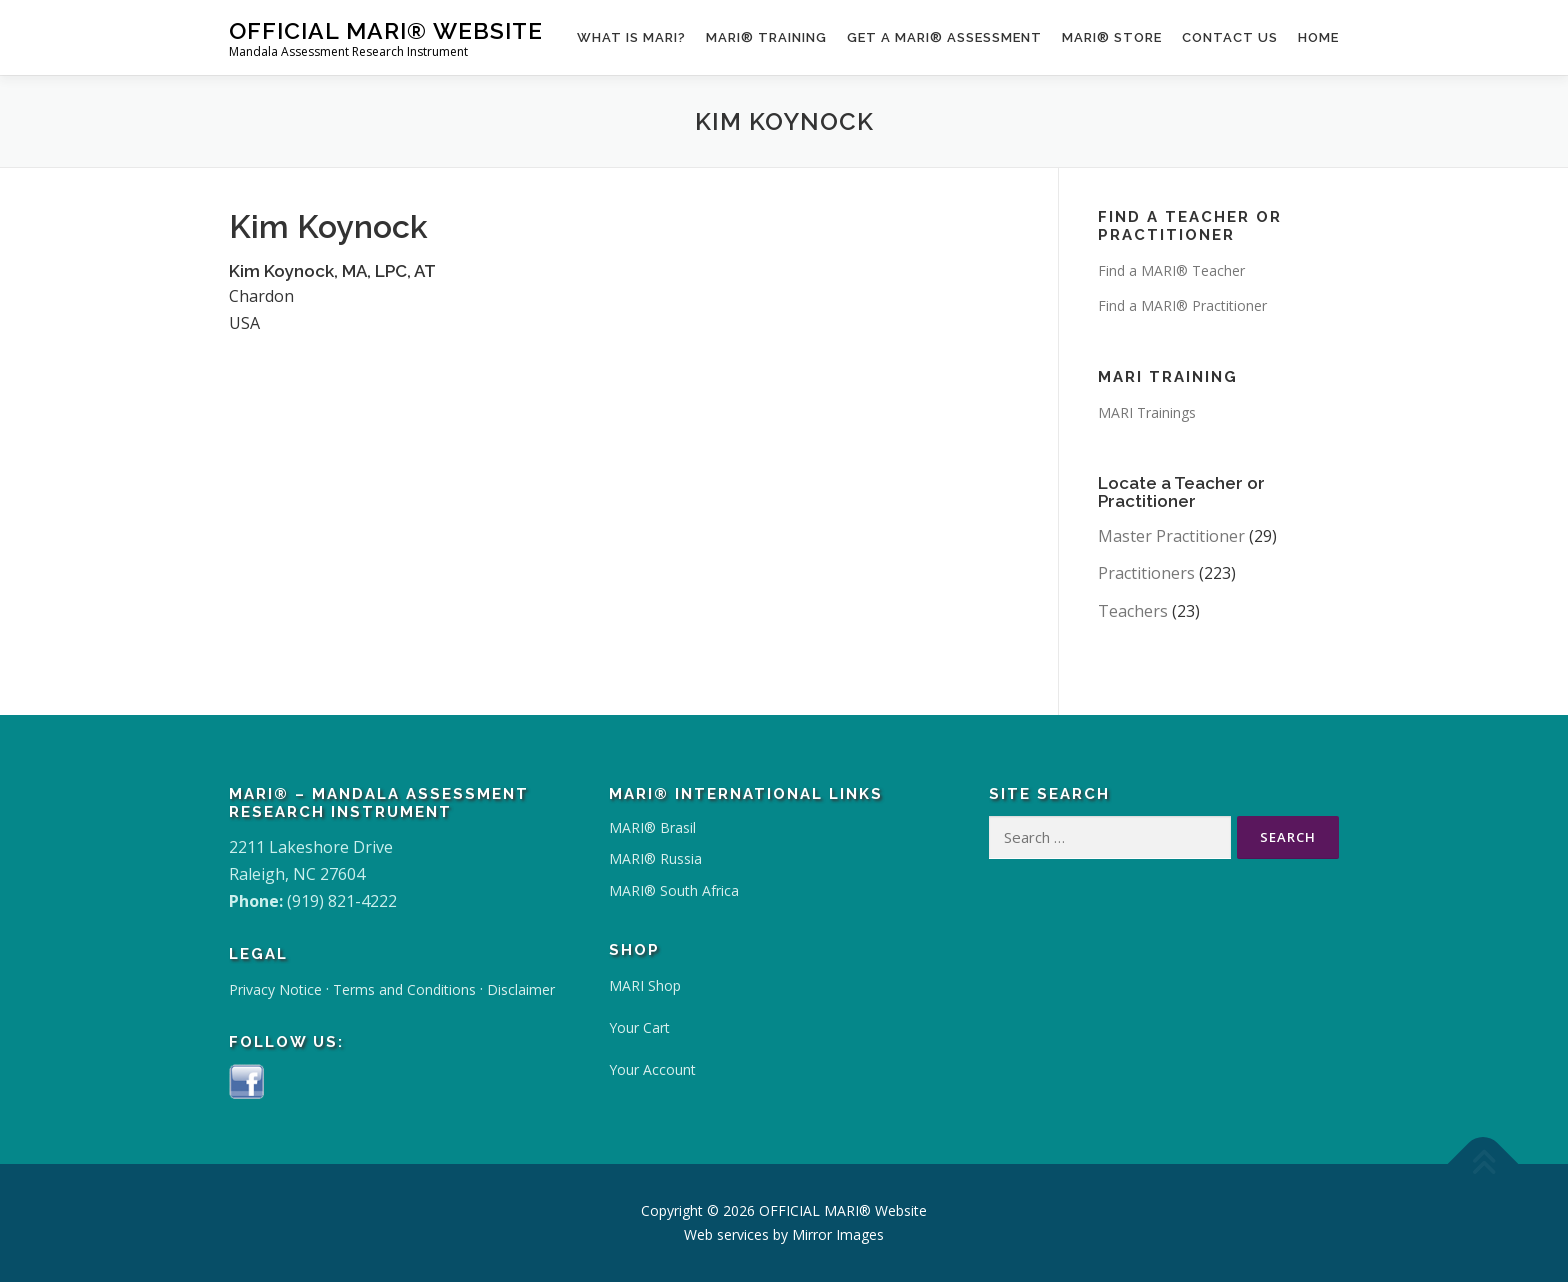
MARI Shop (645, 985)
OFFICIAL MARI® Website (386, 30)
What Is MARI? (631, 37)
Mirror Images (838, 1234)
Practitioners (1146, 573)
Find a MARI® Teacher (1171, 270)
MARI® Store (1112, 37)
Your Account (652, 1069)
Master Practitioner (1171, 536)
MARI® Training (766, 37)
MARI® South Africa (674, 890)
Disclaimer (521, 989)
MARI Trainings (1147, 412)
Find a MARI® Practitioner (1182, 305)
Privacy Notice (275, 989)
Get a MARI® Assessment (944, 37)
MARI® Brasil (652, 827)
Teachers (1133, 611)
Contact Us (1230, 37)
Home (1318, 37)
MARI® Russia (655, 858)
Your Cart (639, 1027)
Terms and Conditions (404, 989)
